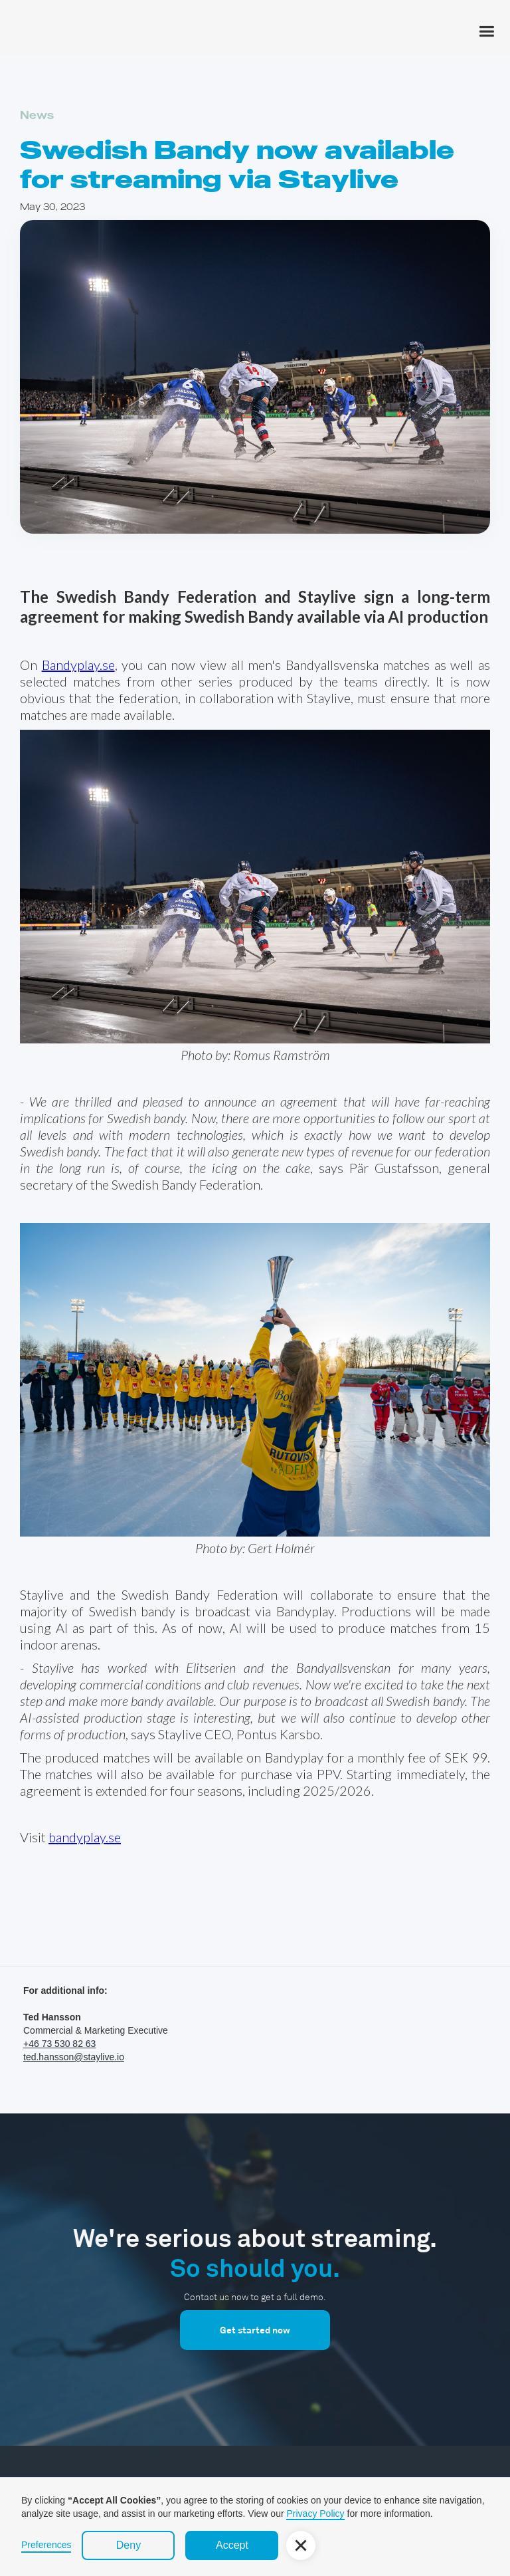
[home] (55, 7)
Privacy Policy (315, 2513)
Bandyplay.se (78, 665)
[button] (486, 29)
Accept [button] (232, 2545)
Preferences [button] (46, 2544)
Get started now (255, 2330)
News (37, 115)
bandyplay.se (84, 1837)
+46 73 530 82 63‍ (59, 2043)
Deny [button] (128, 2545)
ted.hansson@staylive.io (73, 2057)
